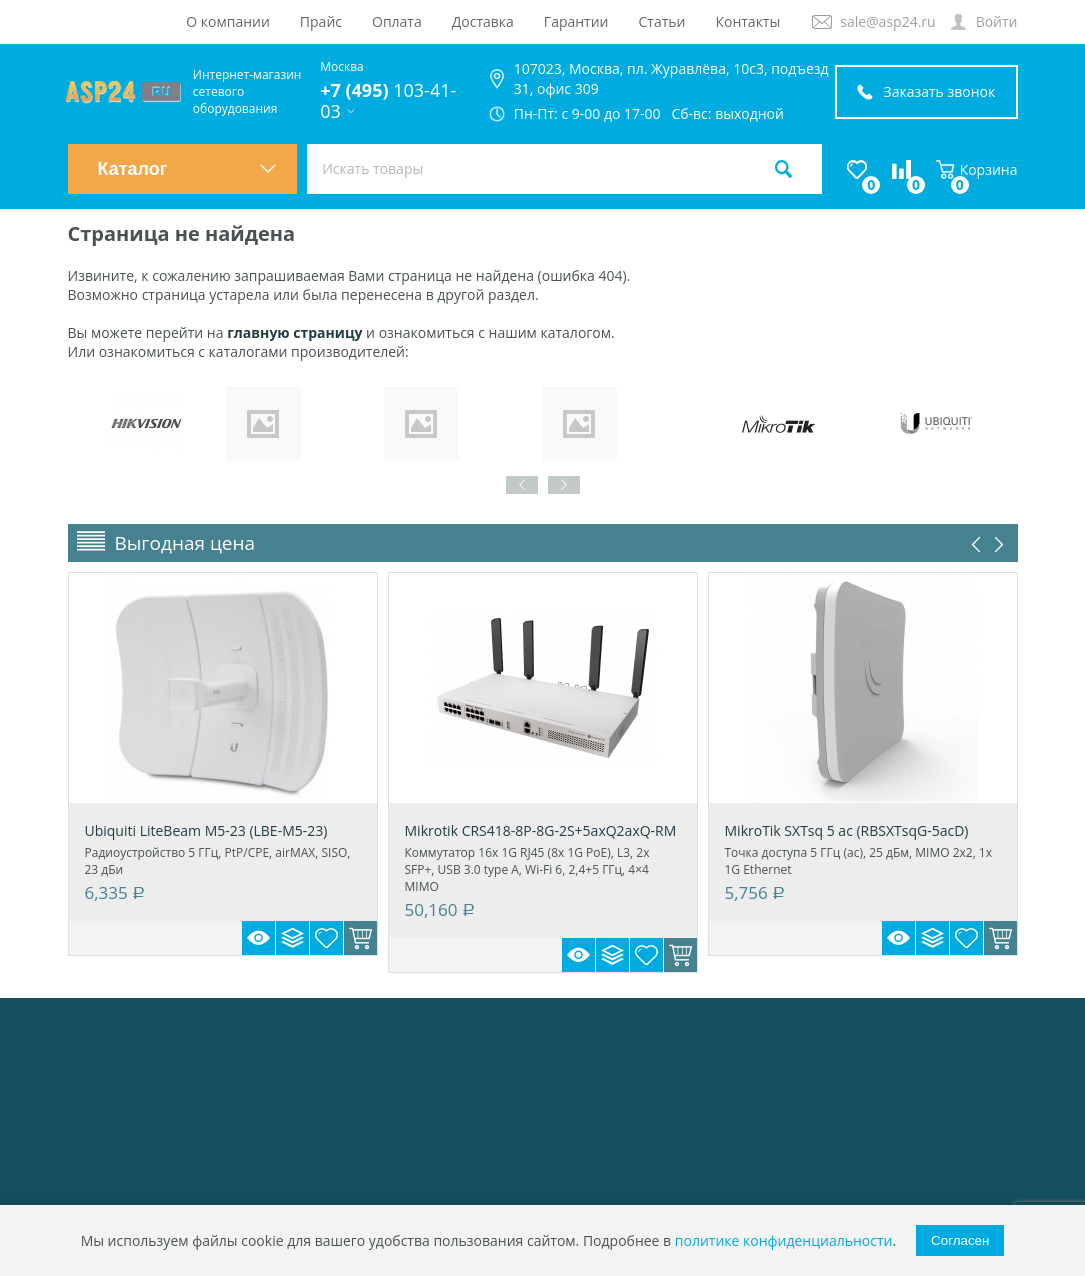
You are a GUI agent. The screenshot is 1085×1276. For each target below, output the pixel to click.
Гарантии (576, 21)
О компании (228, 21)
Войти (997, 21)
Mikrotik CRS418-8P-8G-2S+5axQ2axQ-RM (541, 830)
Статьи (662, 21)
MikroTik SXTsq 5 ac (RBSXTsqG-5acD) (847, 830)
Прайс (321, 21)
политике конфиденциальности (784, 1240)
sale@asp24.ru (887, 21)
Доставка (483, 21)
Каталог (188, 169)
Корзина (977, 169)
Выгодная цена (185, 543)
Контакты (747, 21)
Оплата (397, 21)
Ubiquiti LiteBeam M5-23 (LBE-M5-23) (206, 830)
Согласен (960, 1240)
